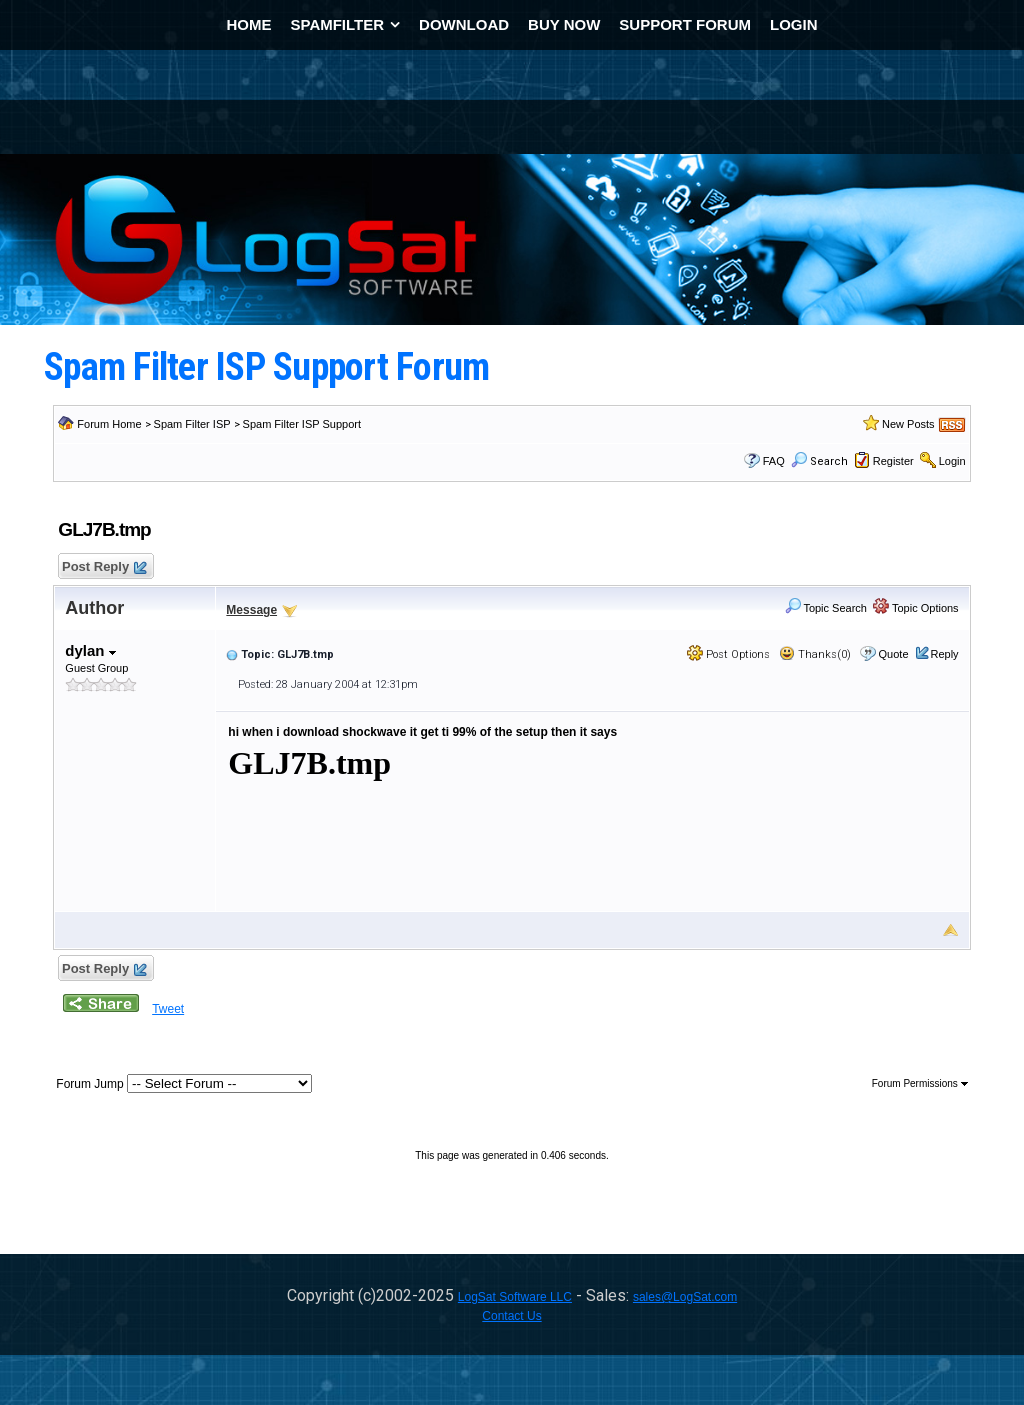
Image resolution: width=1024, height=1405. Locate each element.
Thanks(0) (815, 654)
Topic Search (826, 608)
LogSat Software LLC (515, 1297)
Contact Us (511, 1316)
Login (952, 461)
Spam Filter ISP (192, 424)
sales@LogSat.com (685, 1297)
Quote (894, 654)
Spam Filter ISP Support (302, 424)
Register (893, 461)
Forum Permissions (920, 1083)
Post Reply (103, 567)
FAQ (774, 461)
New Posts (908, 424)
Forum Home (109, 424)
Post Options (728, 654)
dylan (90, 650)
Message (251, 610)
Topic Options (916, 608)
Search (819, 461)
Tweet (168, 1009)
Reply (945, 654)
